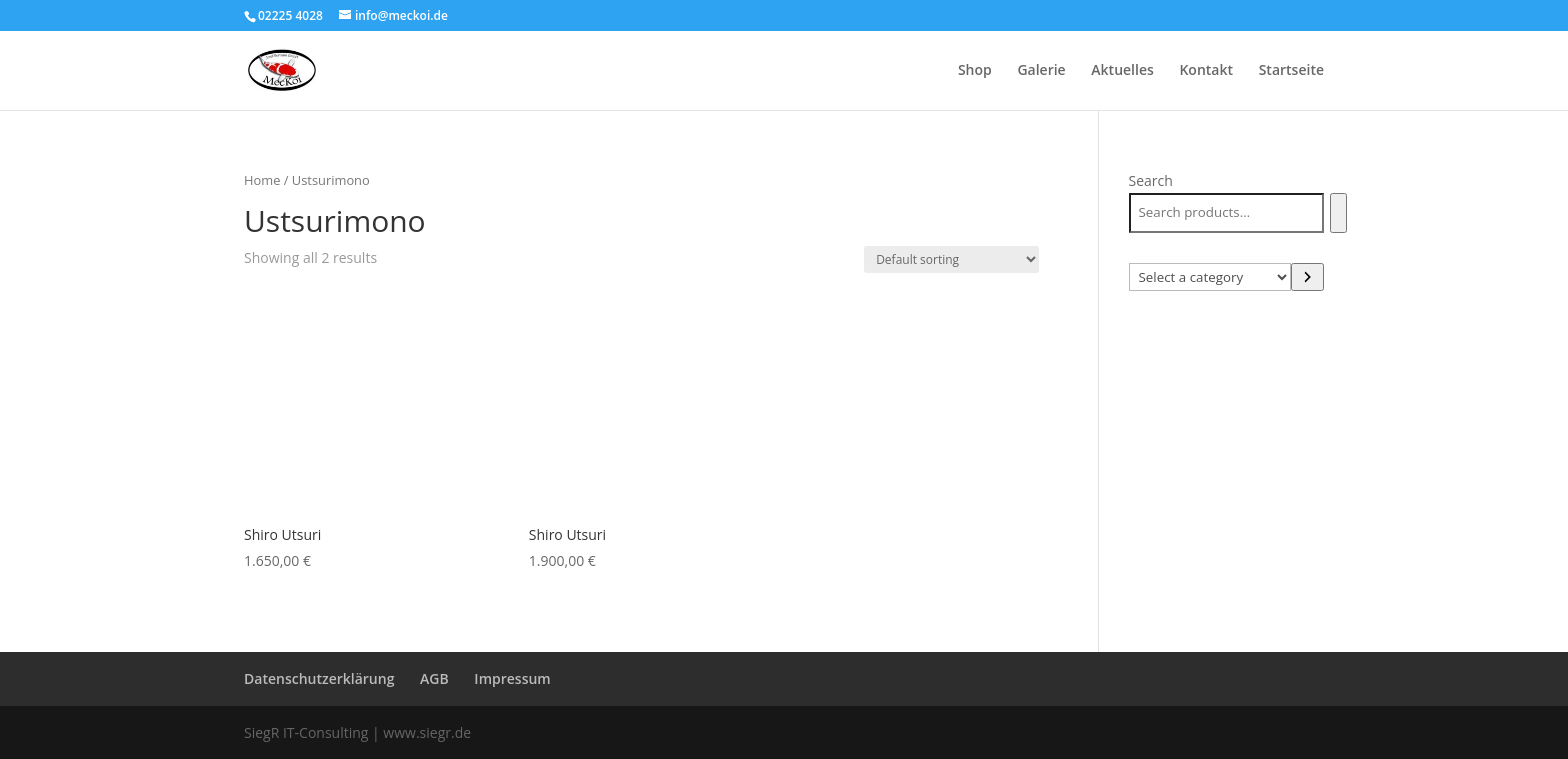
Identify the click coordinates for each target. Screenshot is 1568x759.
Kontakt (1206, 71)
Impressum (512, 678)
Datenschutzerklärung (319, 678)
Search (1151, 180)
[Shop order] (951, 259)
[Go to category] (1307, 277)
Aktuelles (1122, 71)
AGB (434, 678)
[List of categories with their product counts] (1210, 277)
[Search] (1338, 213)
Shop (975, 71)
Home (262, 180)
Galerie (1041, 71)
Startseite (1291, 71)
